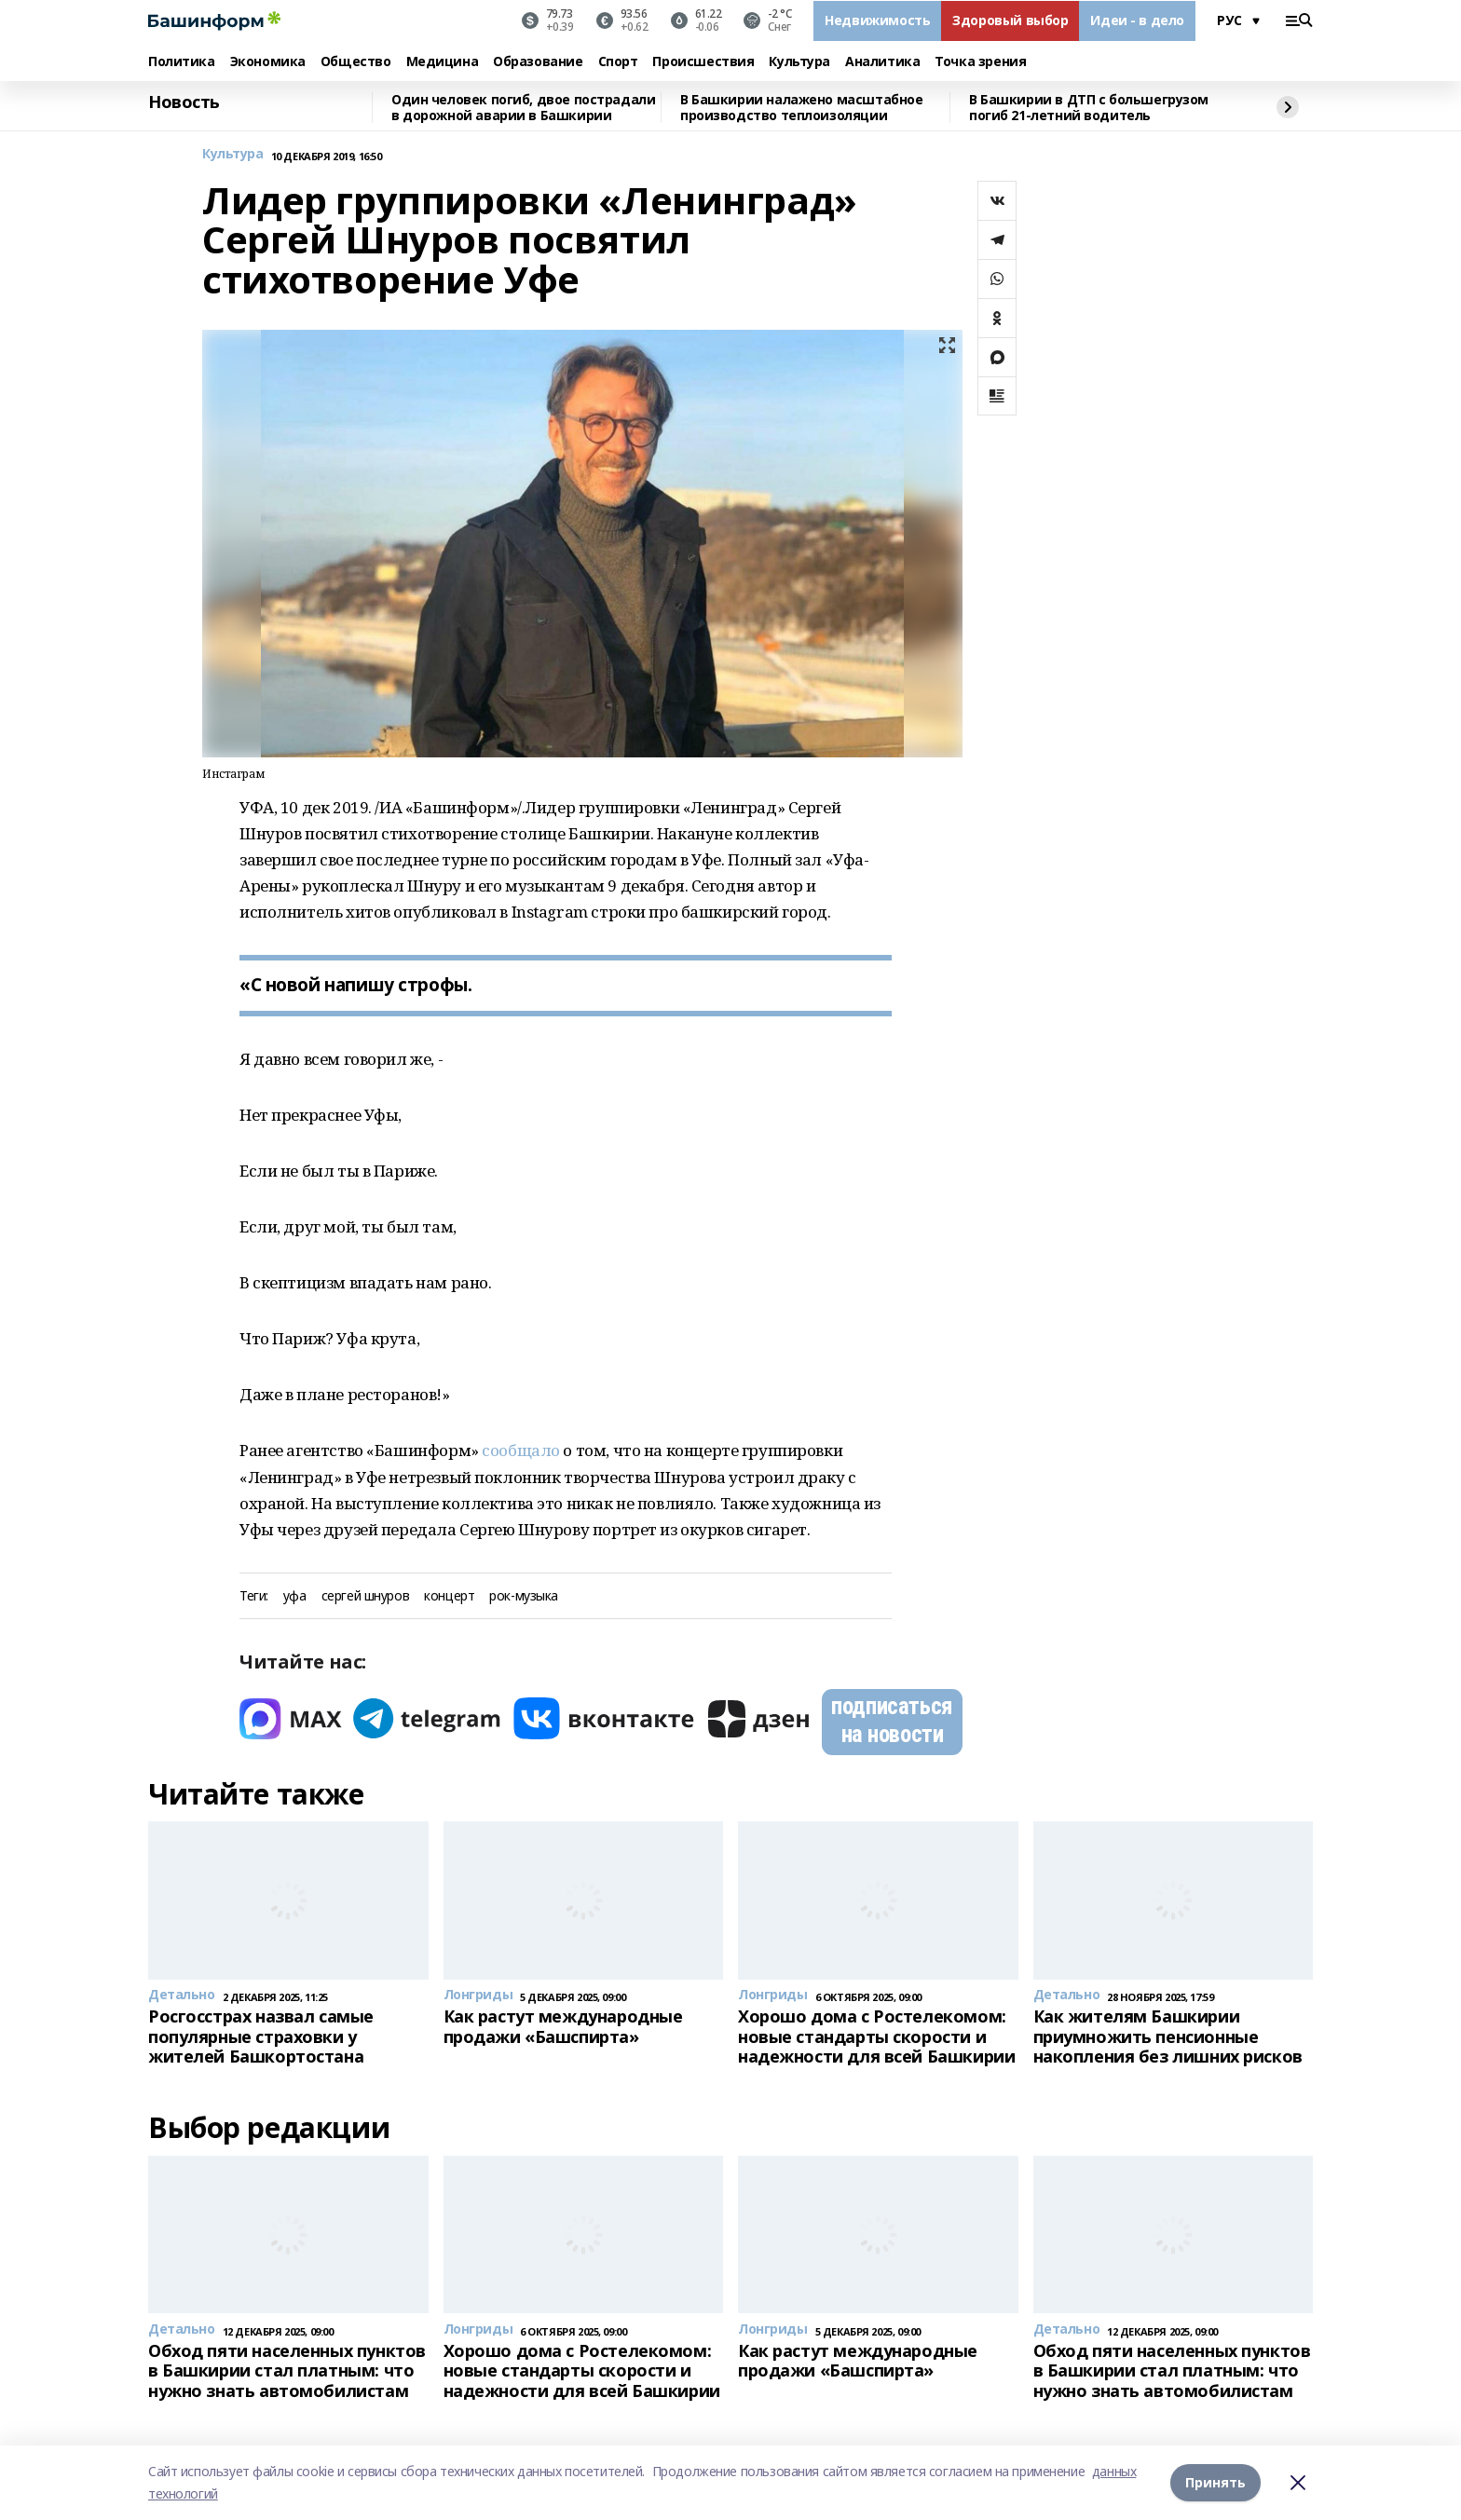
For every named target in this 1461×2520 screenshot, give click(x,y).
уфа (295, 1596)
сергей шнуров (365, 1596)
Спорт (618, 62)
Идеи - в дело (1137, 20)
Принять (1215, 2482)
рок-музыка (523, 1596)
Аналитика (882, 62)
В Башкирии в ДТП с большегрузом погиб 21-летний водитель (1088, 107)
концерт (449, 1596)
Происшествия (703, 62)
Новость (184, 102)
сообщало (522, 1450)
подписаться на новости (891, 1720)
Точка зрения (980, 62)
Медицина (442, 62)
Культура (799, 62)
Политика (181, 62)
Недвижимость (877, 20)
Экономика (268, 62)
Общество (356, 62)
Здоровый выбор (1010, 20)
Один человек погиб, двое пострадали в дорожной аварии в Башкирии (523, 107)
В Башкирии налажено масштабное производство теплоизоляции (801, 107)
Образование (537, 62)
